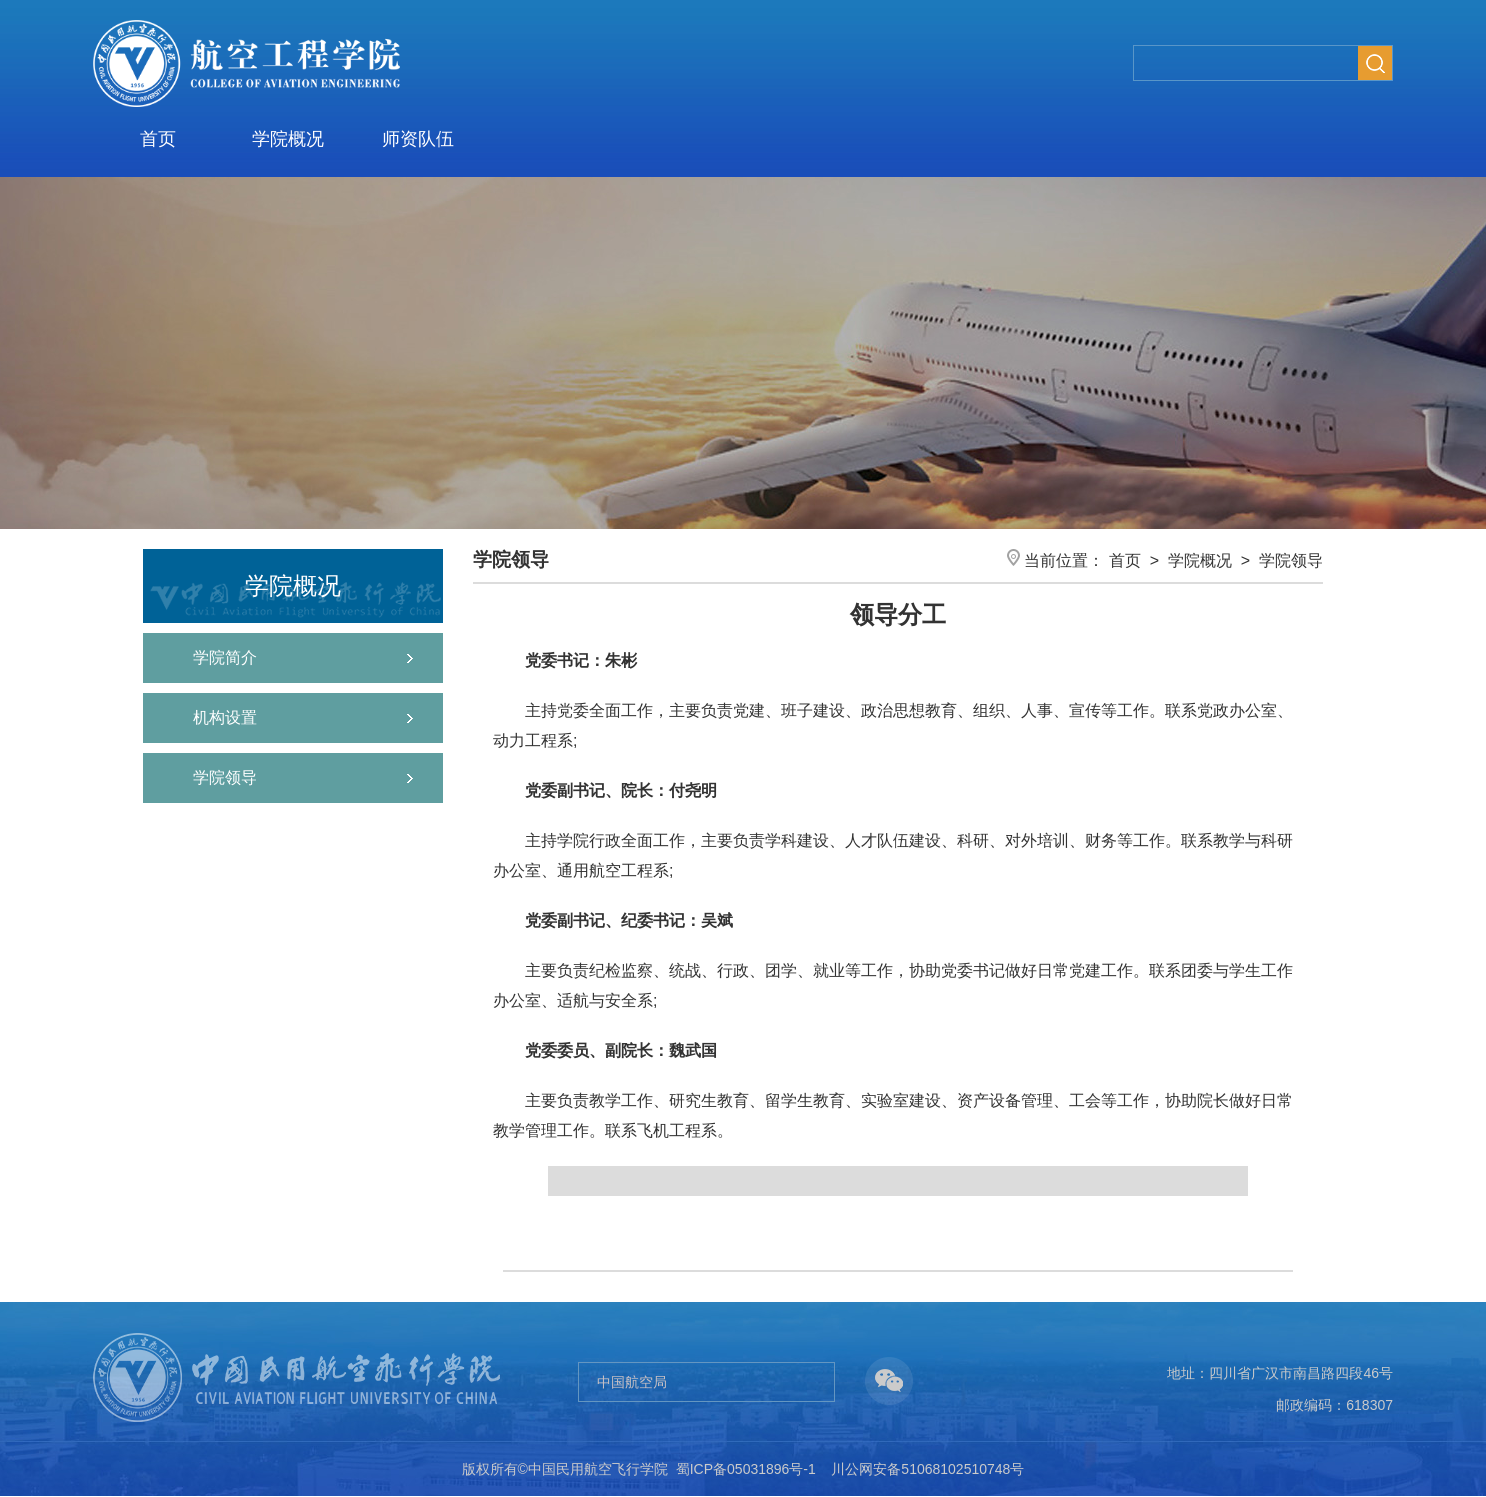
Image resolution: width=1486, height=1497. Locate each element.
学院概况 (288, 139)
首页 (158, 139)
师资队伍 (418, 139)
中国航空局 (632, 1382)
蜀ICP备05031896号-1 (746, 1469)
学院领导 (225, 777)
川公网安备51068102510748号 (927, 1469)
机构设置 (225, 717)
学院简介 (225, 657)
